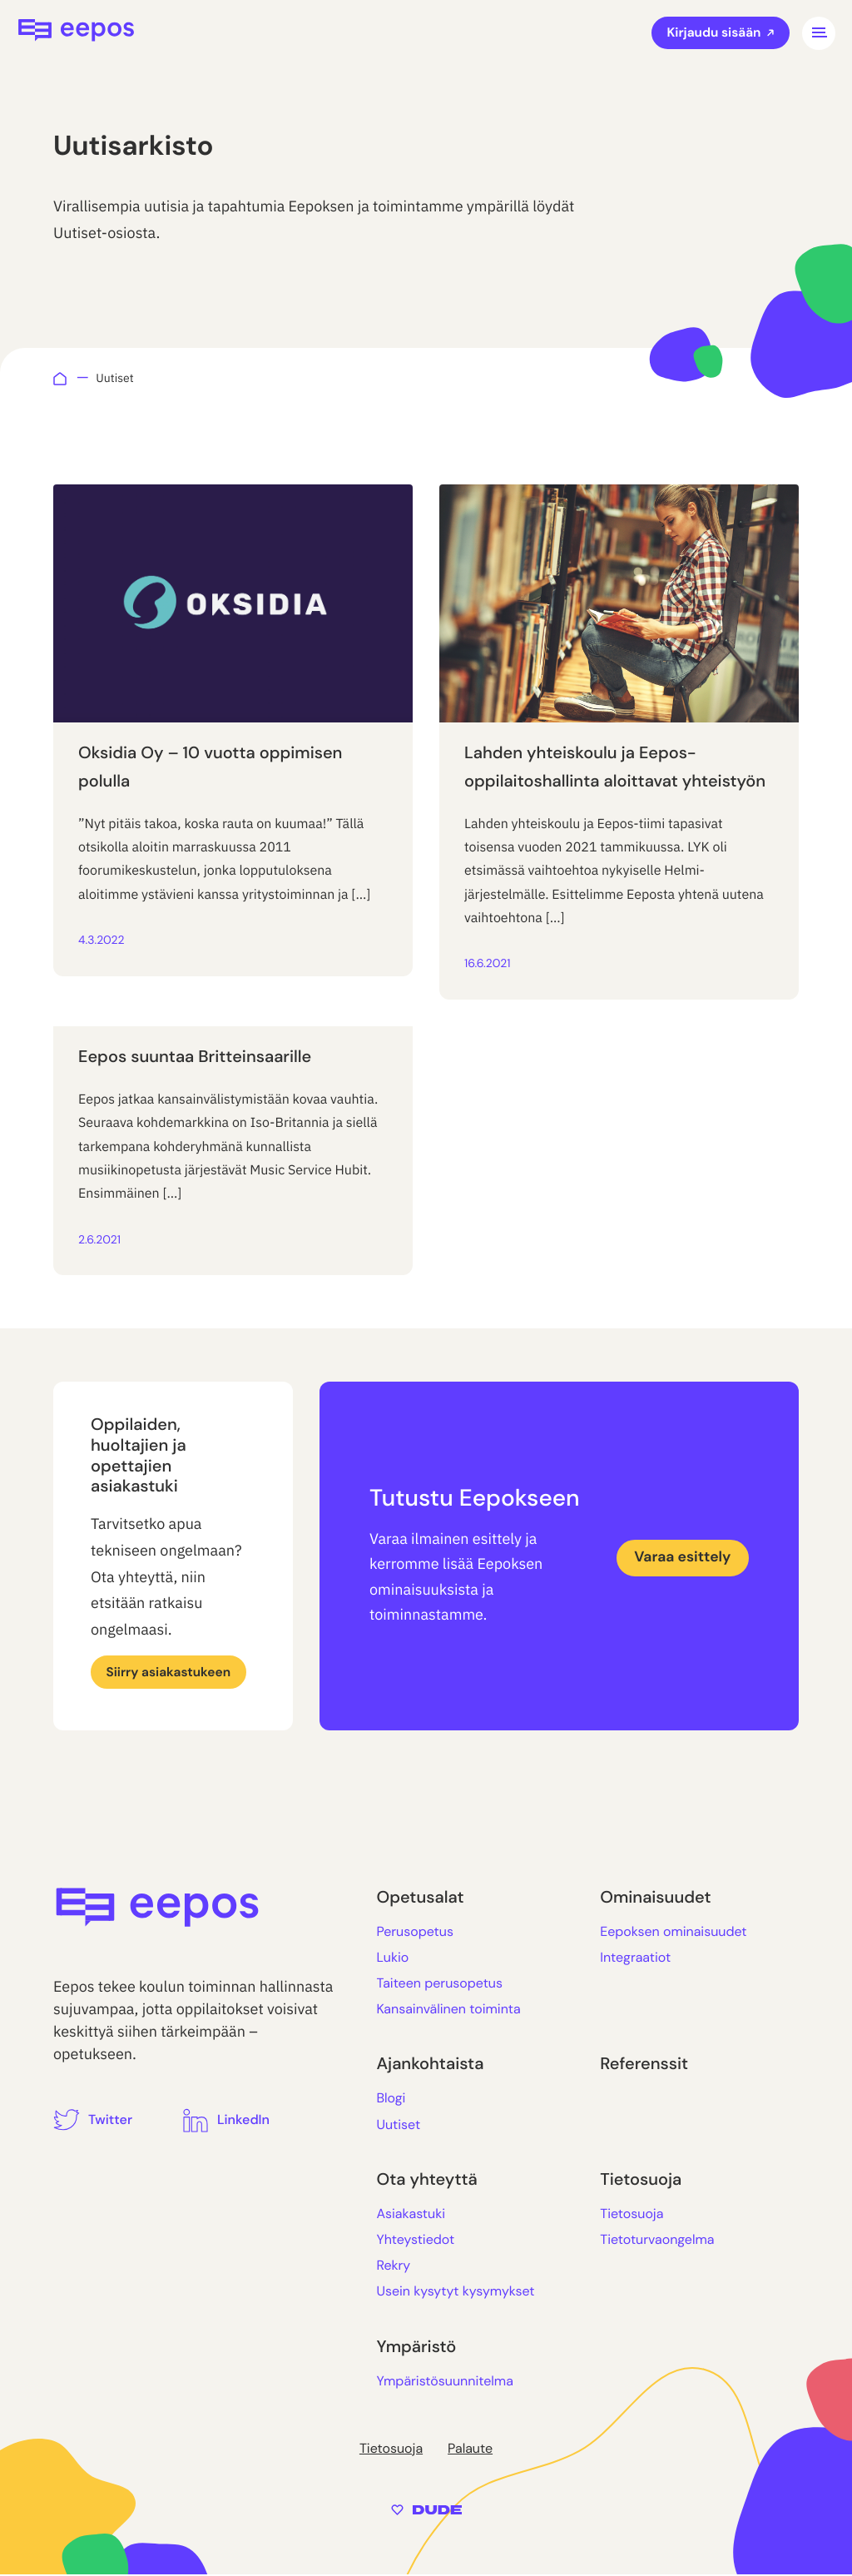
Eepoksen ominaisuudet (673, 1932)
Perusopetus (414, 1932)
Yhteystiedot (415, 2240)
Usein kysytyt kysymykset (455, 2292)
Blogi (390, 2099)
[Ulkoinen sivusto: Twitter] (92, 2120)
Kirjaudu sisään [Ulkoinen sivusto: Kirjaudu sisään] (718, 33)
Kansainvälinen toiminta (448, 2009)
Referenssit (644, 2066)
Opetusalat (419, 1898)
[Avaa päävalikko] (818, 33)
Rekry (393, 2266)
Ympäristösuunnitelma (444, 2381)
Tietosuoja (640, 2180)
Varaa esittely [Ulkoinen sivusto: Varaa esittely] (680, 1558)
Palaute (470, 2449)
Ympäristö (416, 2348)
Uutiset (398, 2125)
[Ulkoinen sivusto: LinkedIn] (226, 2120)
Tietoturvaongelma (657, 2240)
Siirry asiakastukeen (170, 1671)
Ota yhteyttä (426, 2180)
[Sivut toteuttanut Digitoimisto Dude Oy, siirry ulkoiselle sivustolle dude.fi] (426, 2509)
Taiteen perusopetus (439, 1984)
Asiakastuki (410, 2214)
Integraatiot (635, 1958)
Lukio (392, 1958)
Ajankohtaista (429, 2066)
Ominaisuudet (655, 1898)
